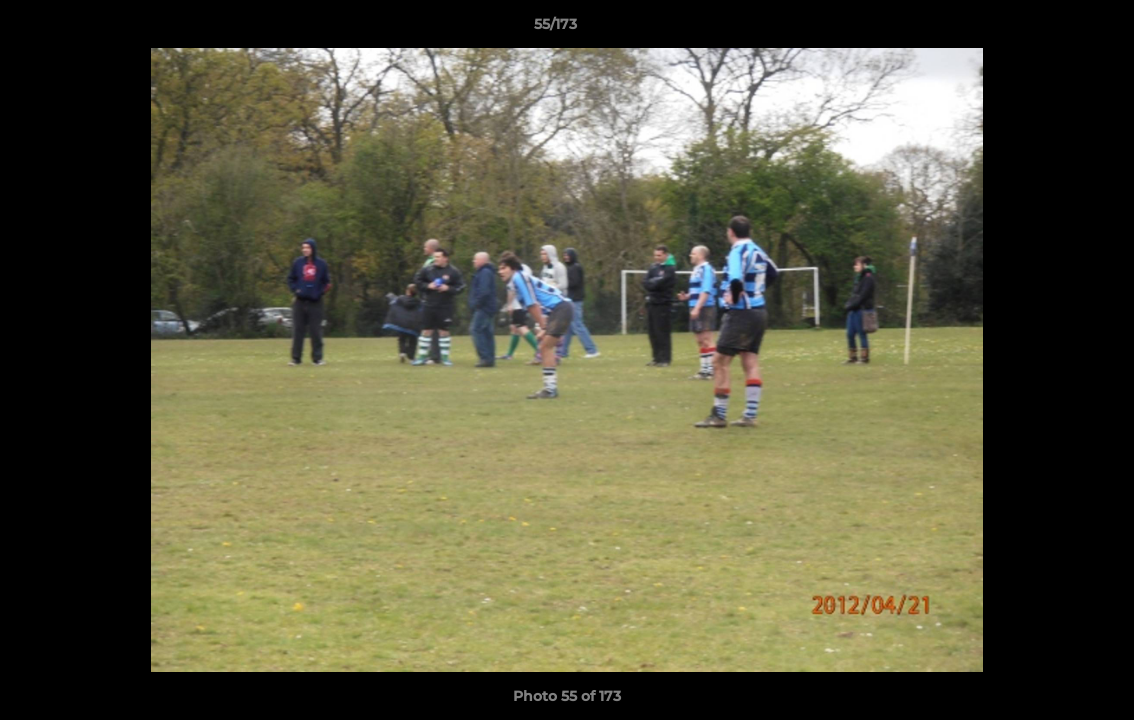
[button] (1050, 29)
